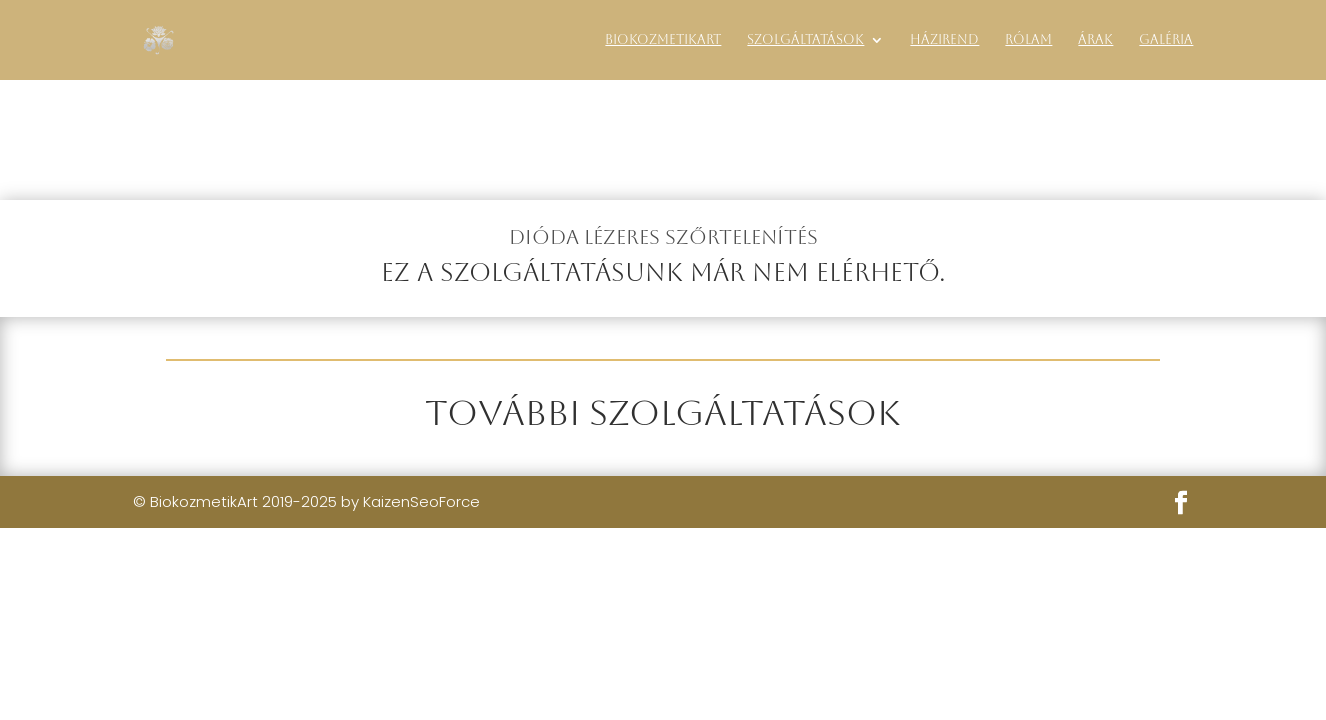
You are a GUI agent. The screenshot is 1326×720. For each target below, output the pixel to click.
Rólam (1028, 40)
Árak (1095, 40)
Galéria (1166, 40)
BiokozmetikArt (663, 40)
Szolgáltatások (805, 40)
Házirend (944, 40)
